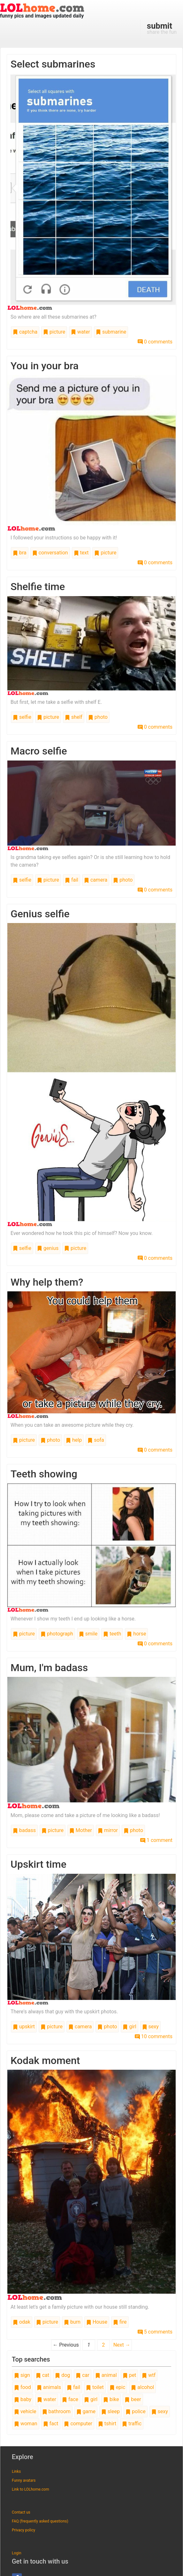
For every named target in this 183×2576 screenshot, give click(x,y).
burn (72, 2322)
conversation (50, 553)
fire (120, 2322)
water (80, 332)
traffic (131, 2424)
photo (98, 717)
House (96, 2322)
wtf (149, 2375)
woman (25, 2424)
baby (22, 2399)
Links (16, 2471)
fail (71, 880)
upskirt (24, 2027)
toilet (95, 2387)
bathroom (56, 2411)
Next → (121, 2345)
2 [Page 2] (103, 2345)
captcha (25, 332)
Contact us (21, 2512)
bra (20, 553)
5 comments (155, 2332)
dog (62, 2375)
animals (49, 2387)
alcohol (142, 2387)
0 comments (155, 342)
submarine (111, 332)
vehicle (25, 2411)
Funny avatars (23, 2480)
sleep (110, 2411)
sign (22, 2375)
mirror (108, 1830)
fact (50, 2424)
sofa (96, 1440)
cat (42, 2375)
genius (47, 1248)
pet (129, 2375)
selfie (22, 717)
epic (118, 2387)
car (82, 2375)
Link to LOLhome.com (30, 2489)
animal (106, 2375)
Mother (80, 1830)
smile (88, 1634)
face (70, 2399)
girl (129, 2027)
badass (24, 1830)
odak (21, 2322)
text (81, 553)
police (136, 2411)
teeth (112, 1634)
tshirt (107, 2424)
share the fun (162, 28)
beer (133, 2399)
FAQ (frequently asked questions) (40, 2521)
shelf (73, 717)
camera (95, 880)
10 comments (153, 2036)
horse (136, 1634)
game (85, 2411)
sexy (150, 2027)
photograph (57, 1634)
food (22, 2387)
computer (78, 2424)
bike (111, 2399)
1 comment (156, 1840)
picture (54, 332)
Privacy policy (23, 2530)
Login (16, 2553)
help (74, 1440)
